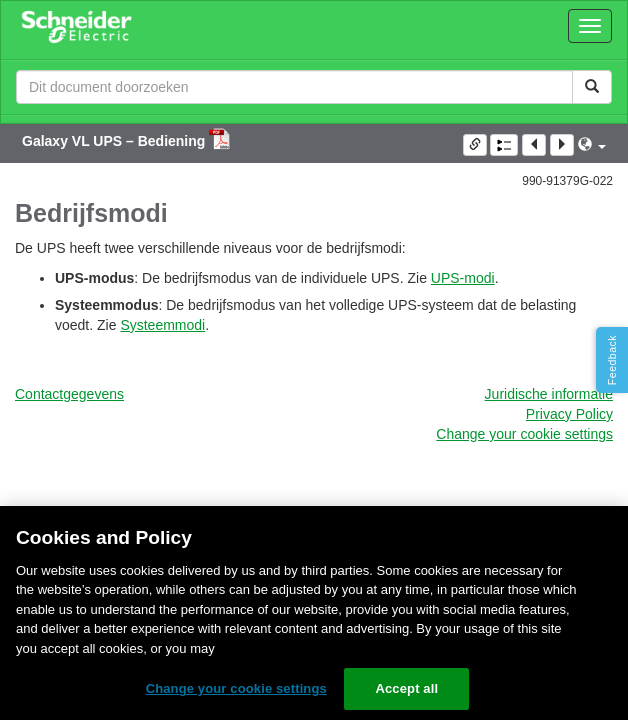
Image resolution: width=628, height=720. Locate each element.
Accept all (406, 688)
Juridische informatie (549, 394)
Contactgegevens (69, 394)
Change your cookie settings (524, 434)
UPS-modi (463, 278)
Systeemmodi (162, 325)
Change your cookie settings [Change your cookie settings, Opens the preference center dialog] (236, 688)
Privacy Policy (569, 414)
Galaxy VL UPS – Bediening (115, 141)
